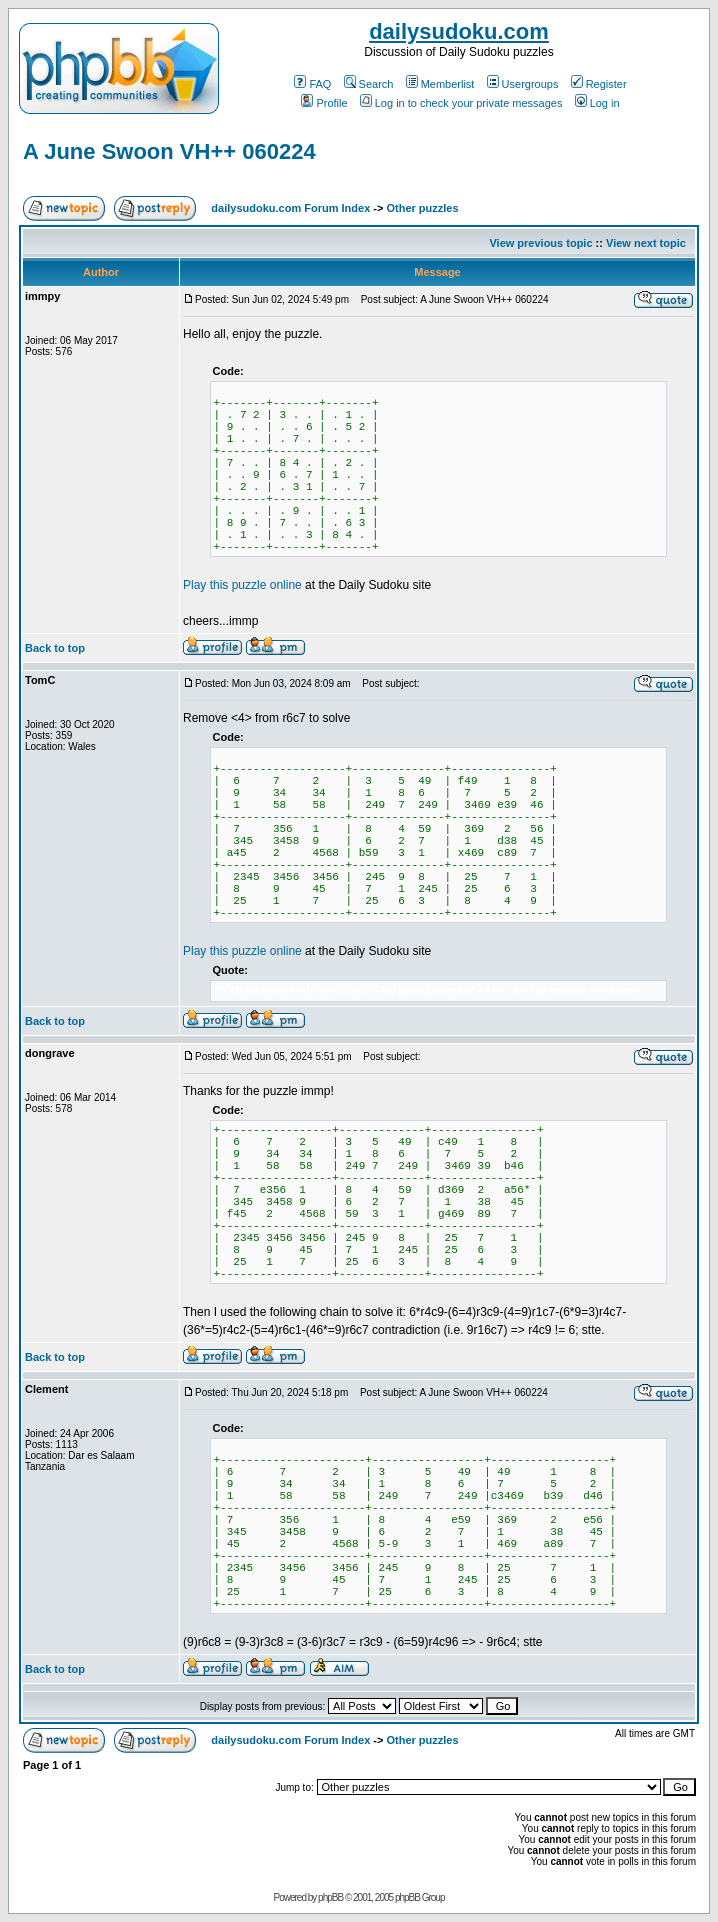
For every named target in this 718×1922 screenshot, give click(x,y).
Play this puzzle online (242, 585)
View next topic (646, 243)
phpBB (330, 1897)
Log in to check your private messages (461, 103)
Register (599, 84)
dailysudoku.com (459, 31)
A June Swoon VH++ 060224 (169, 151)
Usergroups (523, 84)
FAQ (312, 84)
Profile (324, 103)
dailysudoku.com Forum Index (290, 208)
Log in (597, 103)
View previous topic (540, 243)
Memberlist (440, 84)
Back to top (55, 648)
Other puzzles (422, 208)
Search (369, 84)
